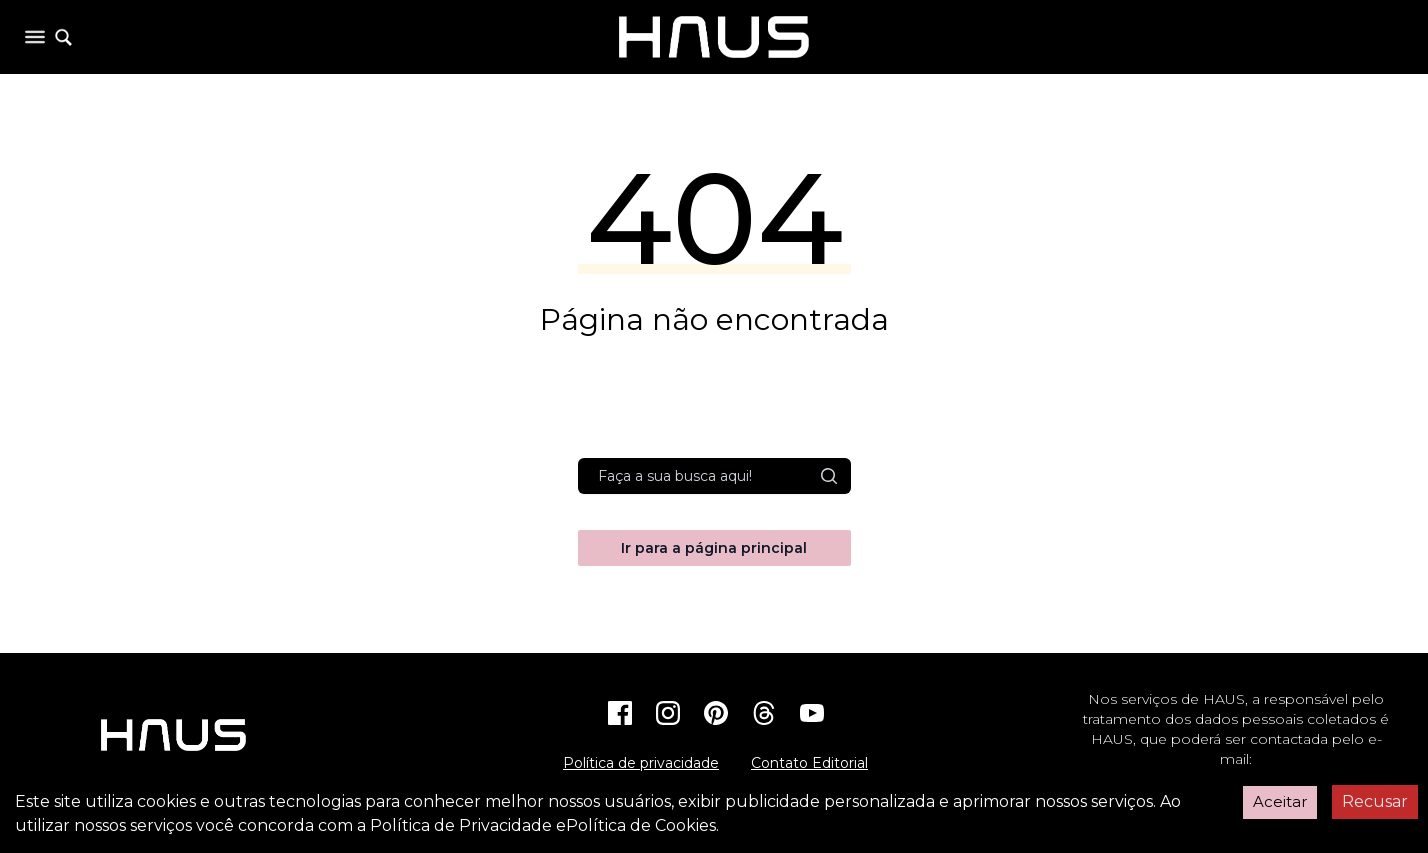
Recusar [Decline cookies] (1375, 801)
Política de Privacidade (461, 825)
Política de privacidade (641, 763)
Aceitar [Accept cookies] (1280, 801)
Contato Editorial (809, 763)
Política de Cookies (641, 825)
